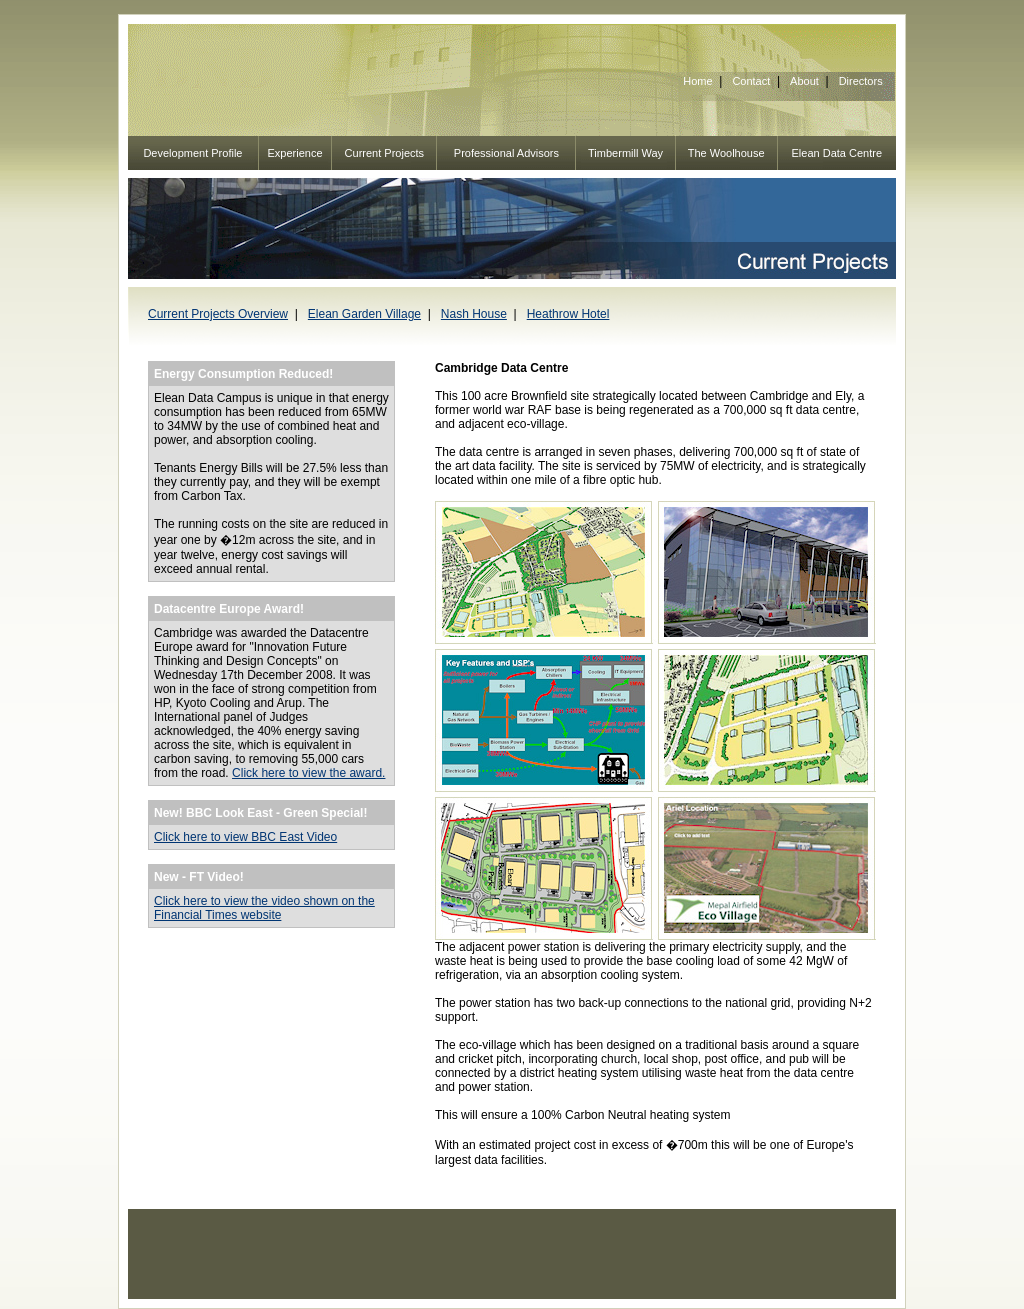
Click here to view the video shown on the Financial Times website (264, 908)
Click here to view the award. (308, 773)
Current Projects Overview (218, 314)
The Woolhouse (726, 153)
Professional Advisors (506, 153)
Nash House (474, 314)
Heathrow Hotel (568, 314)
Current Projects (384, 153)
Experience (295, 153)
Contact (751, 81)
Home (697, 81)
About (804, 81)
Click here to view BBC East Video (245, 837)
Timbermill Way (625, 153)
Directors (861, 81)
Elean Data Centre (837, 153)
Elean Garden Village (364, 314)
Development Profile (192, 153)
